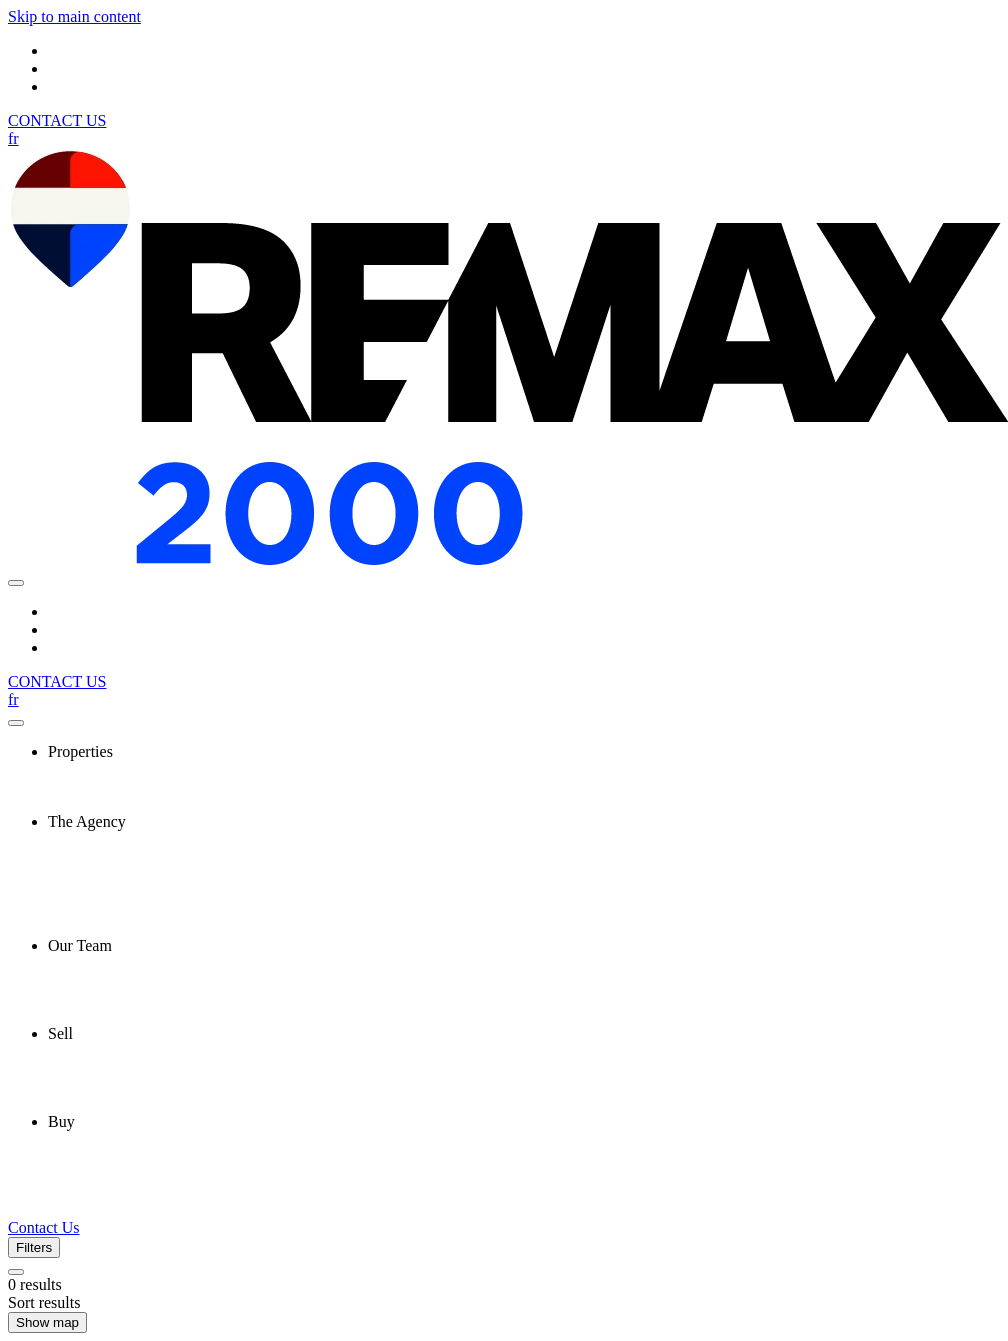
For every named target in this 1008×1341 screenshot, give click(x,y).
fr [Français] (13, 138)
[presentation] (524, 752)
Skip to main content (74, 16)
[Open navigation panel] (16, 583)
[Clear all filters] (16, 1272)
